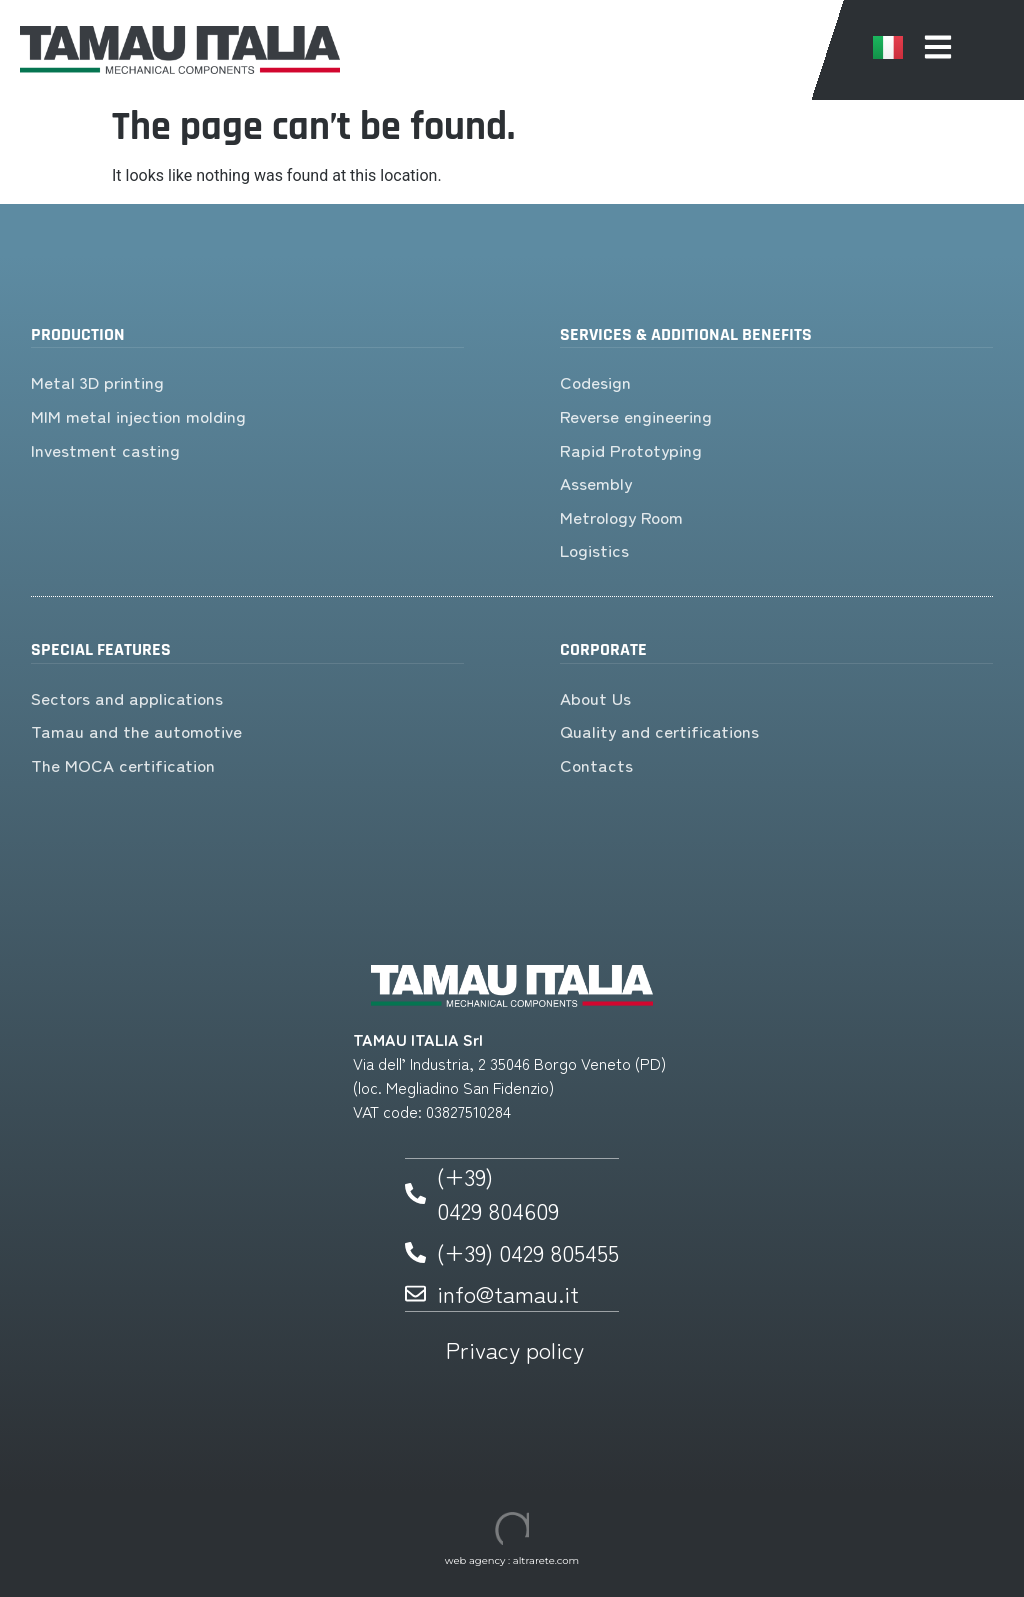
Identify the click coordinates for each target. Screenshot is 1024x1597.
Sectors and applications (127, 697)
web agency (475, 1560)
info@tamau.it (508, 1293)
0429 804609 (498, 1210)
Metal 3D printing (97, 381)
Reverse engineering (636, 415)
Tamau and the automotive (136, 730)
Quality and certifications (659, 730)
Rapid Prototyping (631, 449)
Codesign (595, 381)
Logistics (594, 549)
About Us (595, 697)
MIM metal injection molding (141, 415)
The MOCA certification (123, 764)
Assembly (596, 482)
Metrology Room (621, 516)
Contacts (596, 764)
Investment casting (105, 449)
